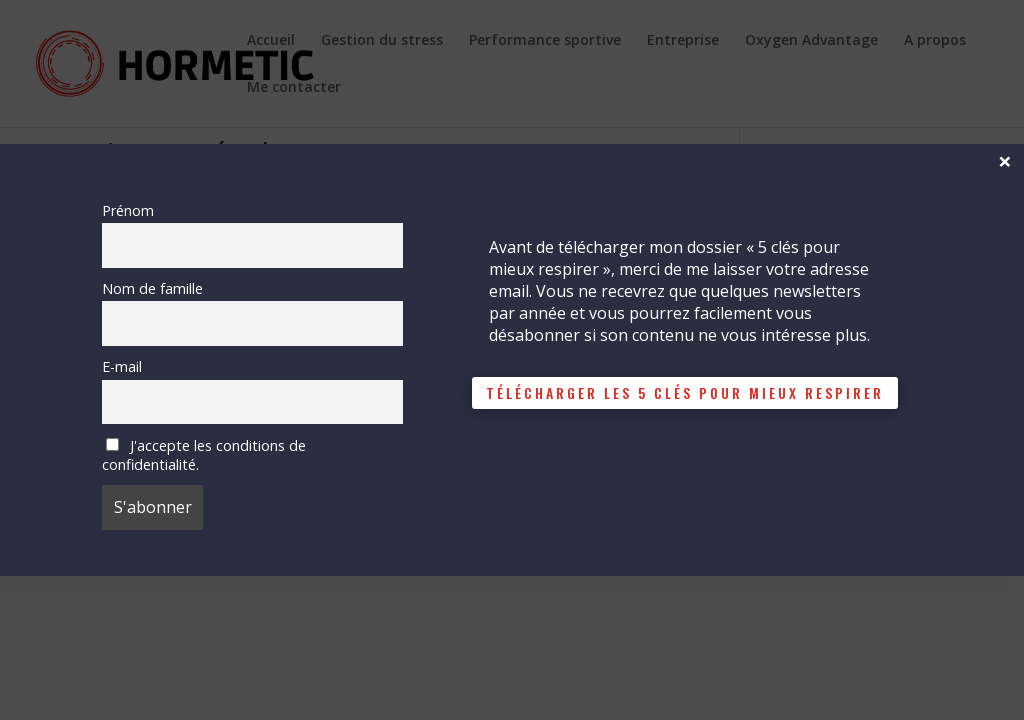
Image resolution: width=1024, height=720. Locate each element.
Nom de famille (152, 288)
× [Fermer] (1005, 160)
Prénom (128, 210)
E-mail (122, 366)
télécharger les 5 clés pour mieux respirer (685, 392)
